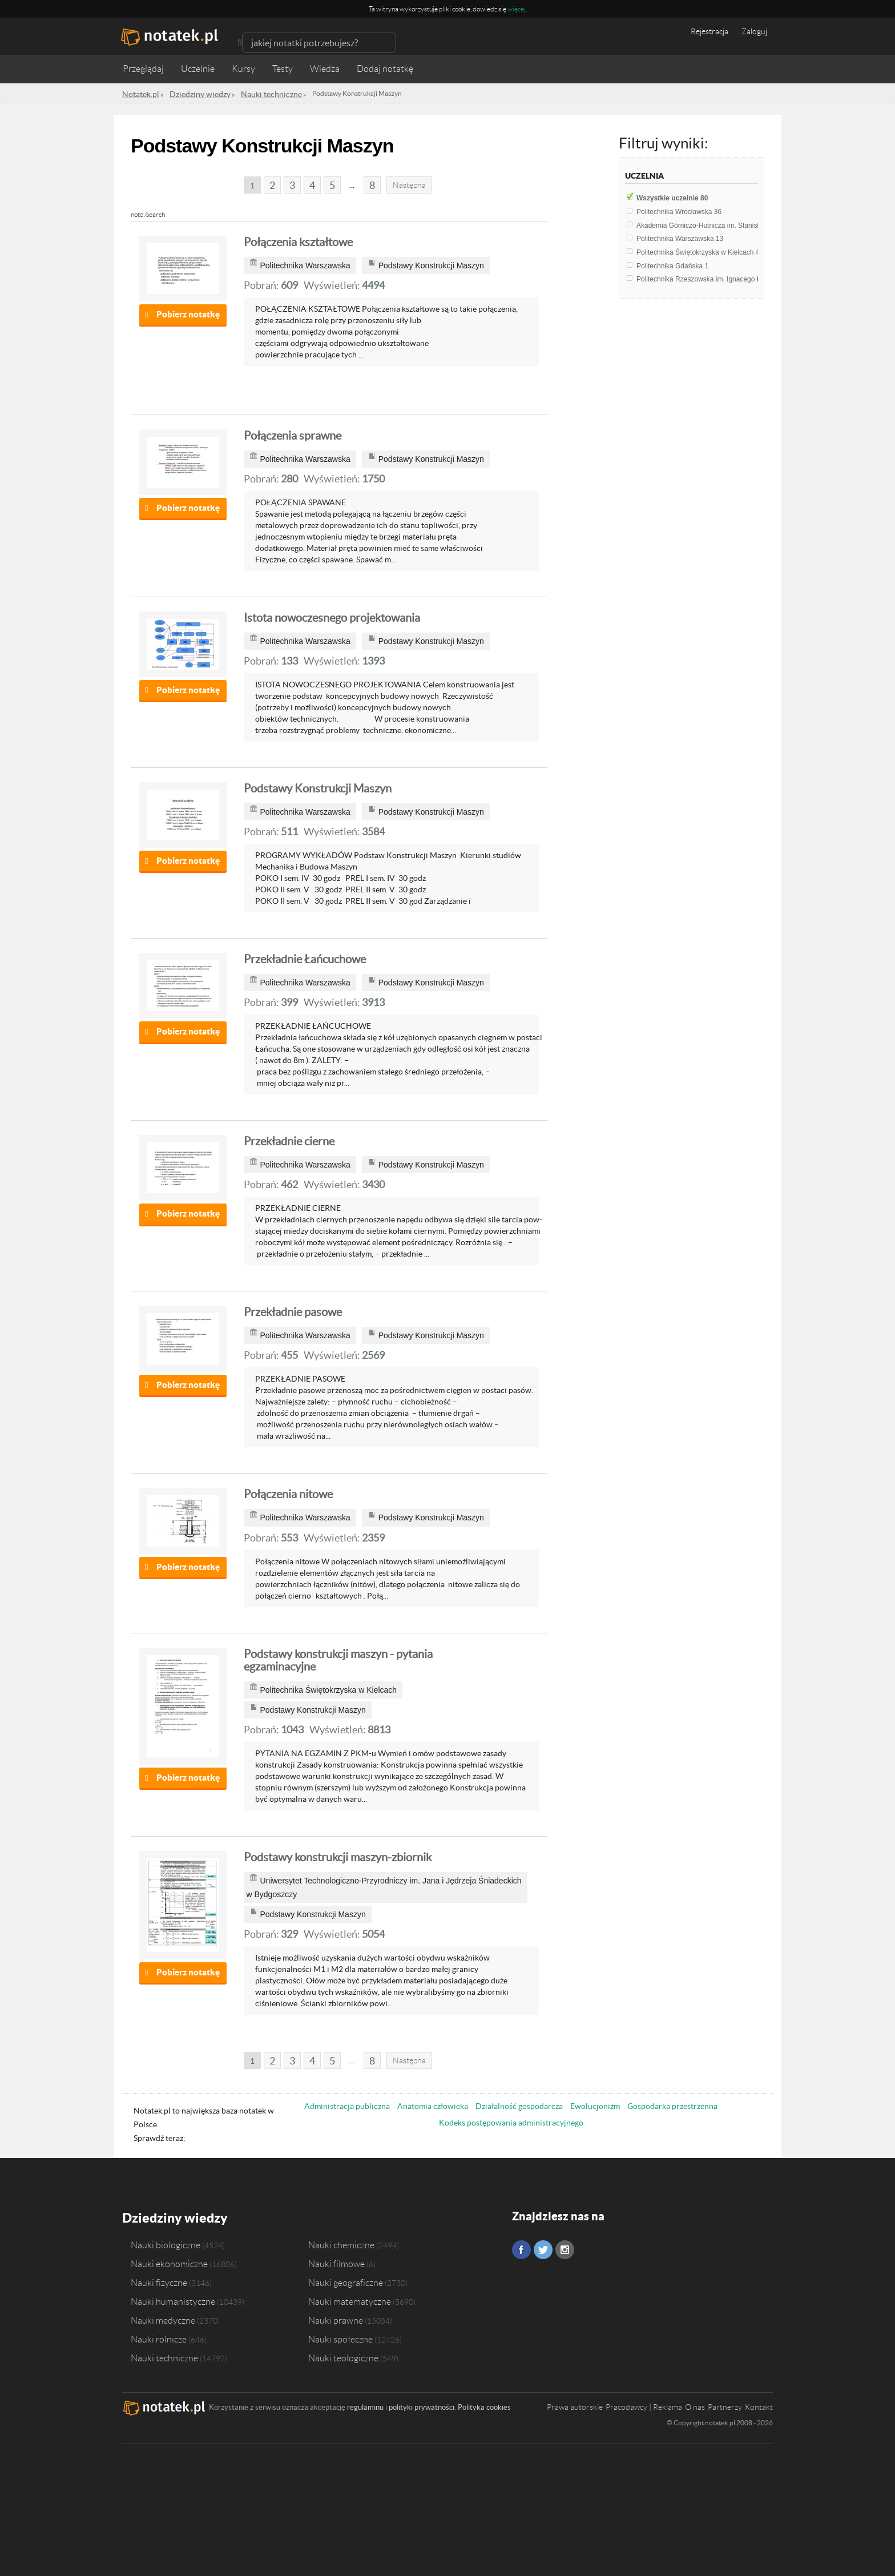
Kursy (243, 69)
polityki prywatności (421, 2404)
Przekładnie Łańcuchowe (305, 959)
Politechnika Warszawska (679, 239)
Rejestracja (709, 31)
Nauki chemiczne (341, 2242)
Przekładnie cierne (289, 1141)
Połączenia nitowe (288, 1494)
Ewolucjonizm (595, 2106)
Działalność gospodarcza (519, 2106)
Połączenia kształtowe (298, 242)
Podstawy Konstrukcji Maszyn (318, 788)
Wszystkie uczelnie (672, 198)
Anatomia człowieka (432, 2106)
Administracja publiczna (347, 2106)
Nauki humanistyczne (173, 2298)
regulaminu (365, 2404)
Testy (282, 69)
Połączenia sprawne (292, 435)
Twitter (543, 2249)
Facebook (521, 2249)
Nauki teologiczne (343, 2355)
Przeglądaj (143, 69)
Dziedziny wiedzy (168, 2216)
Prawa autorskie (575, 2404)
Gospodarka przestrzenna (672, 2106)
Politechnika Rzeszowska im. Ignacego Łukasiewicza (719, 279)
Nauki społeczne (340, 2336)
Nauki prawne (335, 2317)
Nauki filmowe (336, 2261)
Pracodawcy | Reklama (644, 2404)
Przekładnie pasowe (293, 1312)
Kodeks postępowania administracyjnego (511, 2122)
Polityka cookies (484, 2404)
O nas (695, 2404)
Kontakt (759, 2404)
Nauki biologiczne (165, 2242)
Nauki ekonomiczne (169, 2261)
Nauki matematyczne (349, 2298)
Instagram (564, 2249)
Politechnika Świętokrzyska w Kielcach (697, 252)
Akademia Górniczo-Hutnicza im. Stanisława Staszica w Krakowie (740, 226)
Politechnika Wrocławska (678, 212)
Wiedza (325, 69)
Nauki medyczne (163, 2317)
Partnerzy (725, 2404)
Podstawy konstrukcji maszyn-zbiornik (338, 1857)
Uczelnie (198, 69)
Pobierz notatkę (188, 314)
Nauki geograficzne (345, 2280)
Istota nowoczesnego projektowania (332, 617)
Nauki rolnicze (159, 2336)
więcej (516, 9)
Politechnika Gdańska (672, 266)
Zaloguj (754, 31)
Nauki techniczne (164, 2355)
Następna (409, 185)
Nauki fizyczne (159, 2280)
